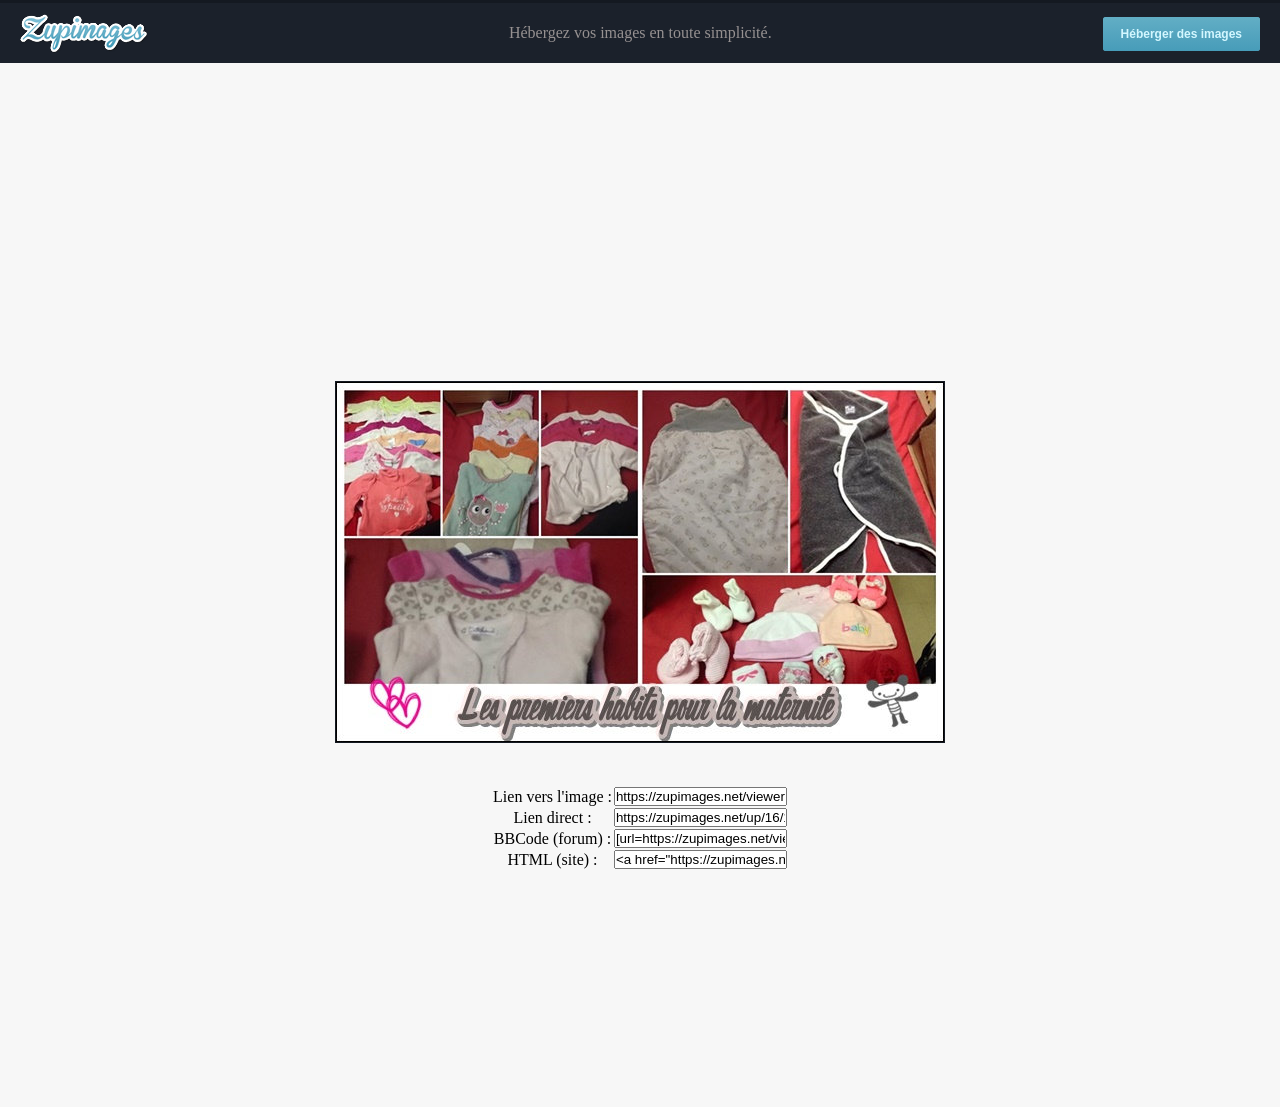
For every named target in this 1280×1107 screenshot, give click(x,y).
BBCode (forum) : (552, 838)
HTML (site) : (552, 859)
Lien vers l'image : (552, 796)
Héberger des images (1181, 34)
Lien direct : (552, 817)
